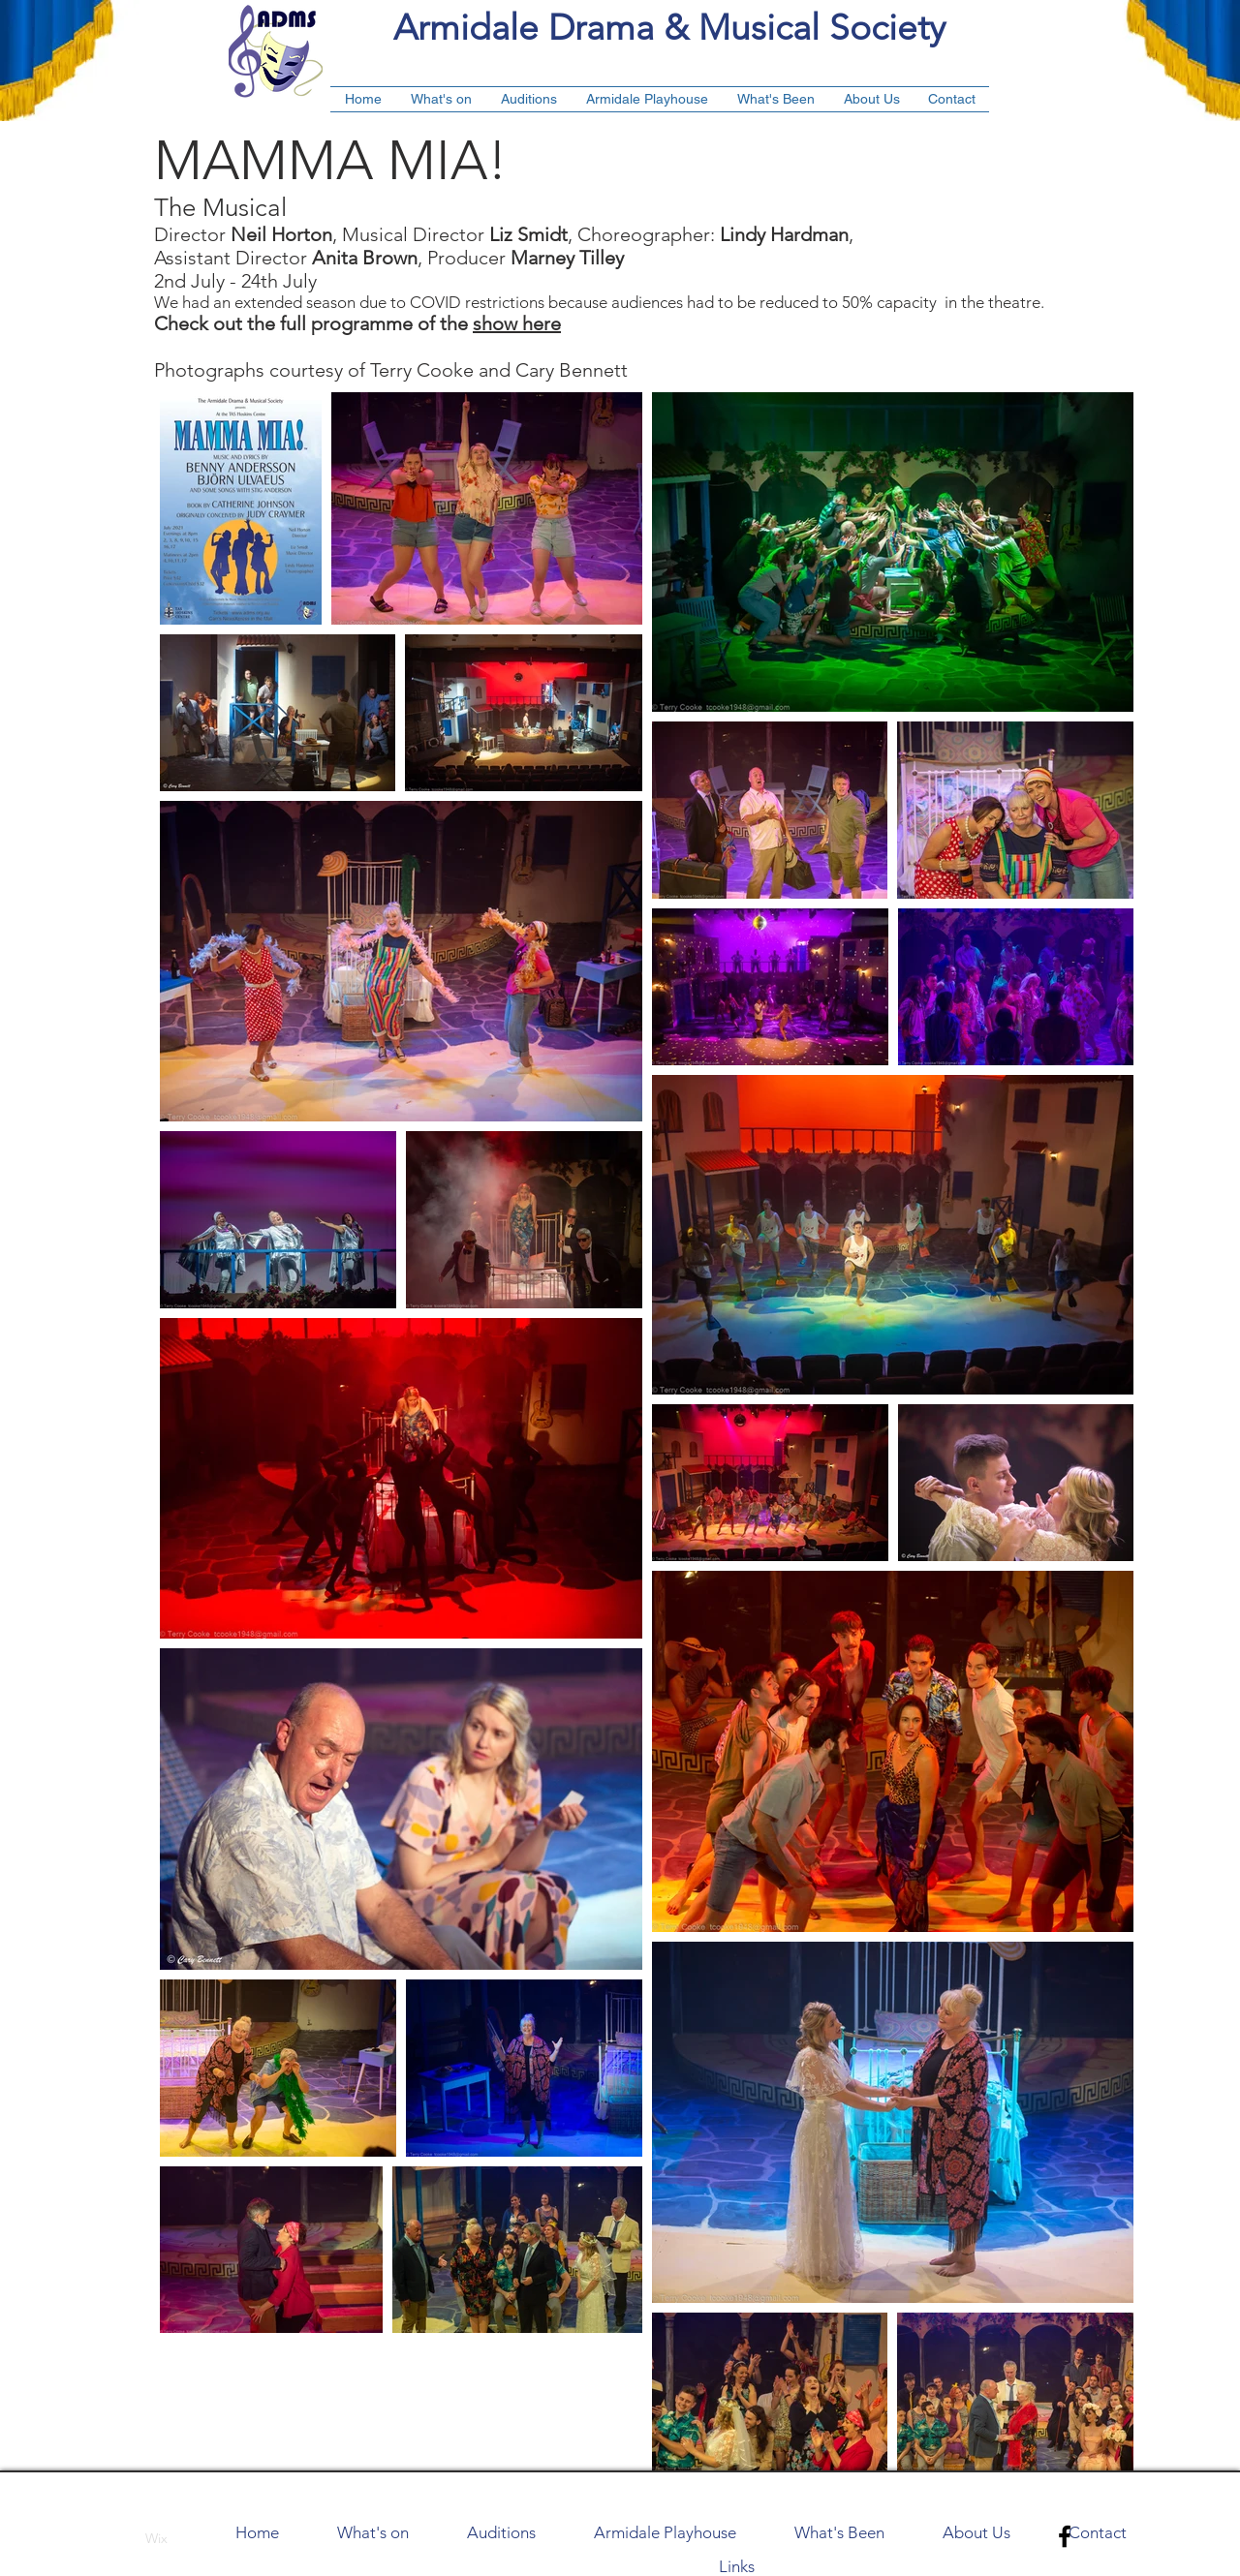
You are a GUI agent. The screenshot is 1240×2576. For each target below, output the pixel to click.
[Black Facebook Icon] (1064, 2536)
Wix (156, 2538)
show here (517, 323)
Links (737, 2566)
